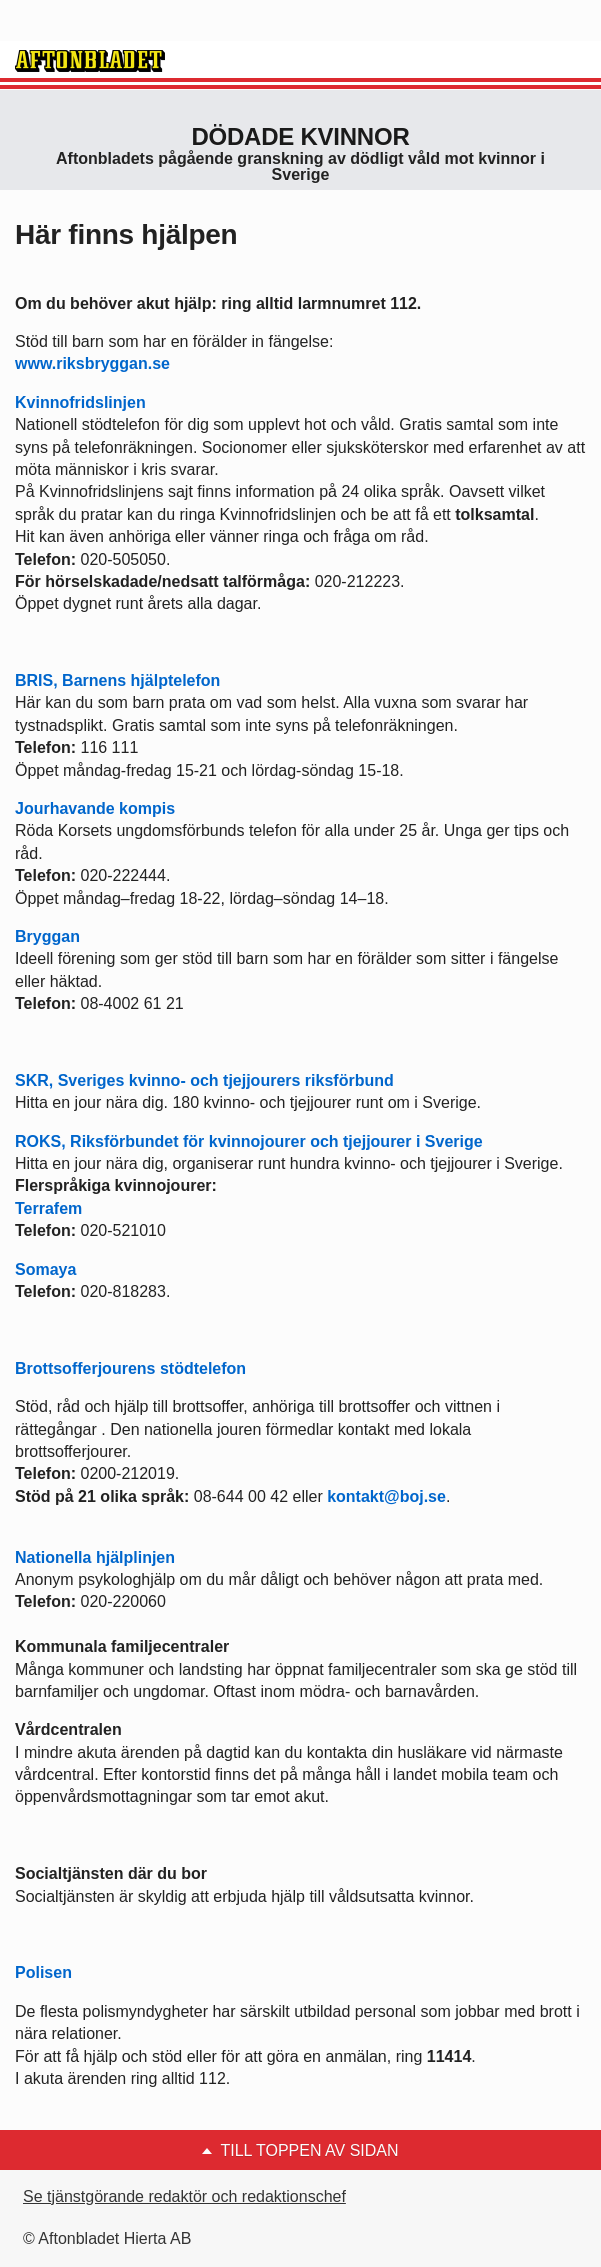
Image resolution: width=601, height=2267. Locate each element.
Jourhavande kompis (95, 808)
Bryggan (47, 936)
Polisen (43, 1972)
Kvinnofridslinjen (80, 402)
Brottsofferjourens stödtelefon (130, 1368)
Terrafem (48, 1208)
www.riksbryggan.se (92, 363)
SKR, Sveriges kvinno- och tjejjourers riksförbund (204, 1080)
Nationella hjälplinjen (95, 1557)
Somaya (45, 1269)
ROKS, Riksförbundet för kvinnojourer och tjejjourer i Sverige (249, 1141)
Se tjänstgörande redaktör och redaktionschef (184, 2196)
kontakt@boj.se (386, 1496)
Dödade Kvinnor (301, 136)
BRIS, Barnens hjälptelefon (117, 680)
